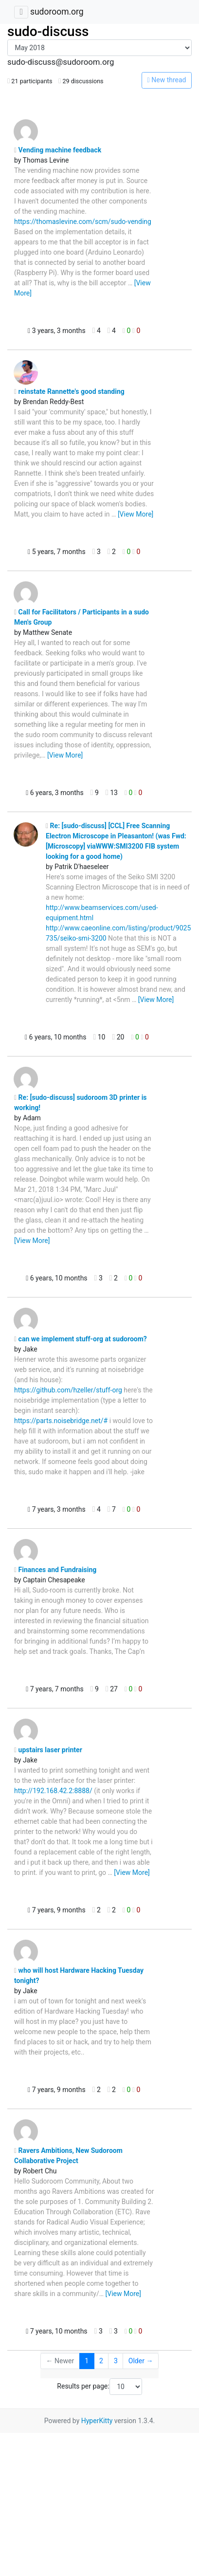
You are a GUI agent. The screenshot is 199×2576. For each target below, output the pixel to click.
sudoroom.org (57, 12)
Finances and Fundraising (55, 1570)
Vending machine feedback (57, 150)
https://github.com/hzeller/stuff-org (68, 1390)
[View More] (135, 514)
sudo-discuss (48, 31)
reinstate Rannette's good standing (69, 391)
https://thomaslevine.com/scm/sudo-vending (82, 221)
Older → (140, 2361)
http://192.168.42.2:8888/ (53, 1791)
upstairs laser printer (48, 1750)
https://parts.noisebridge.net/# (61, 1421)
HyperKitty (97, 2421)
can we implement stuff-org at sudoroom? (80, 1339)
